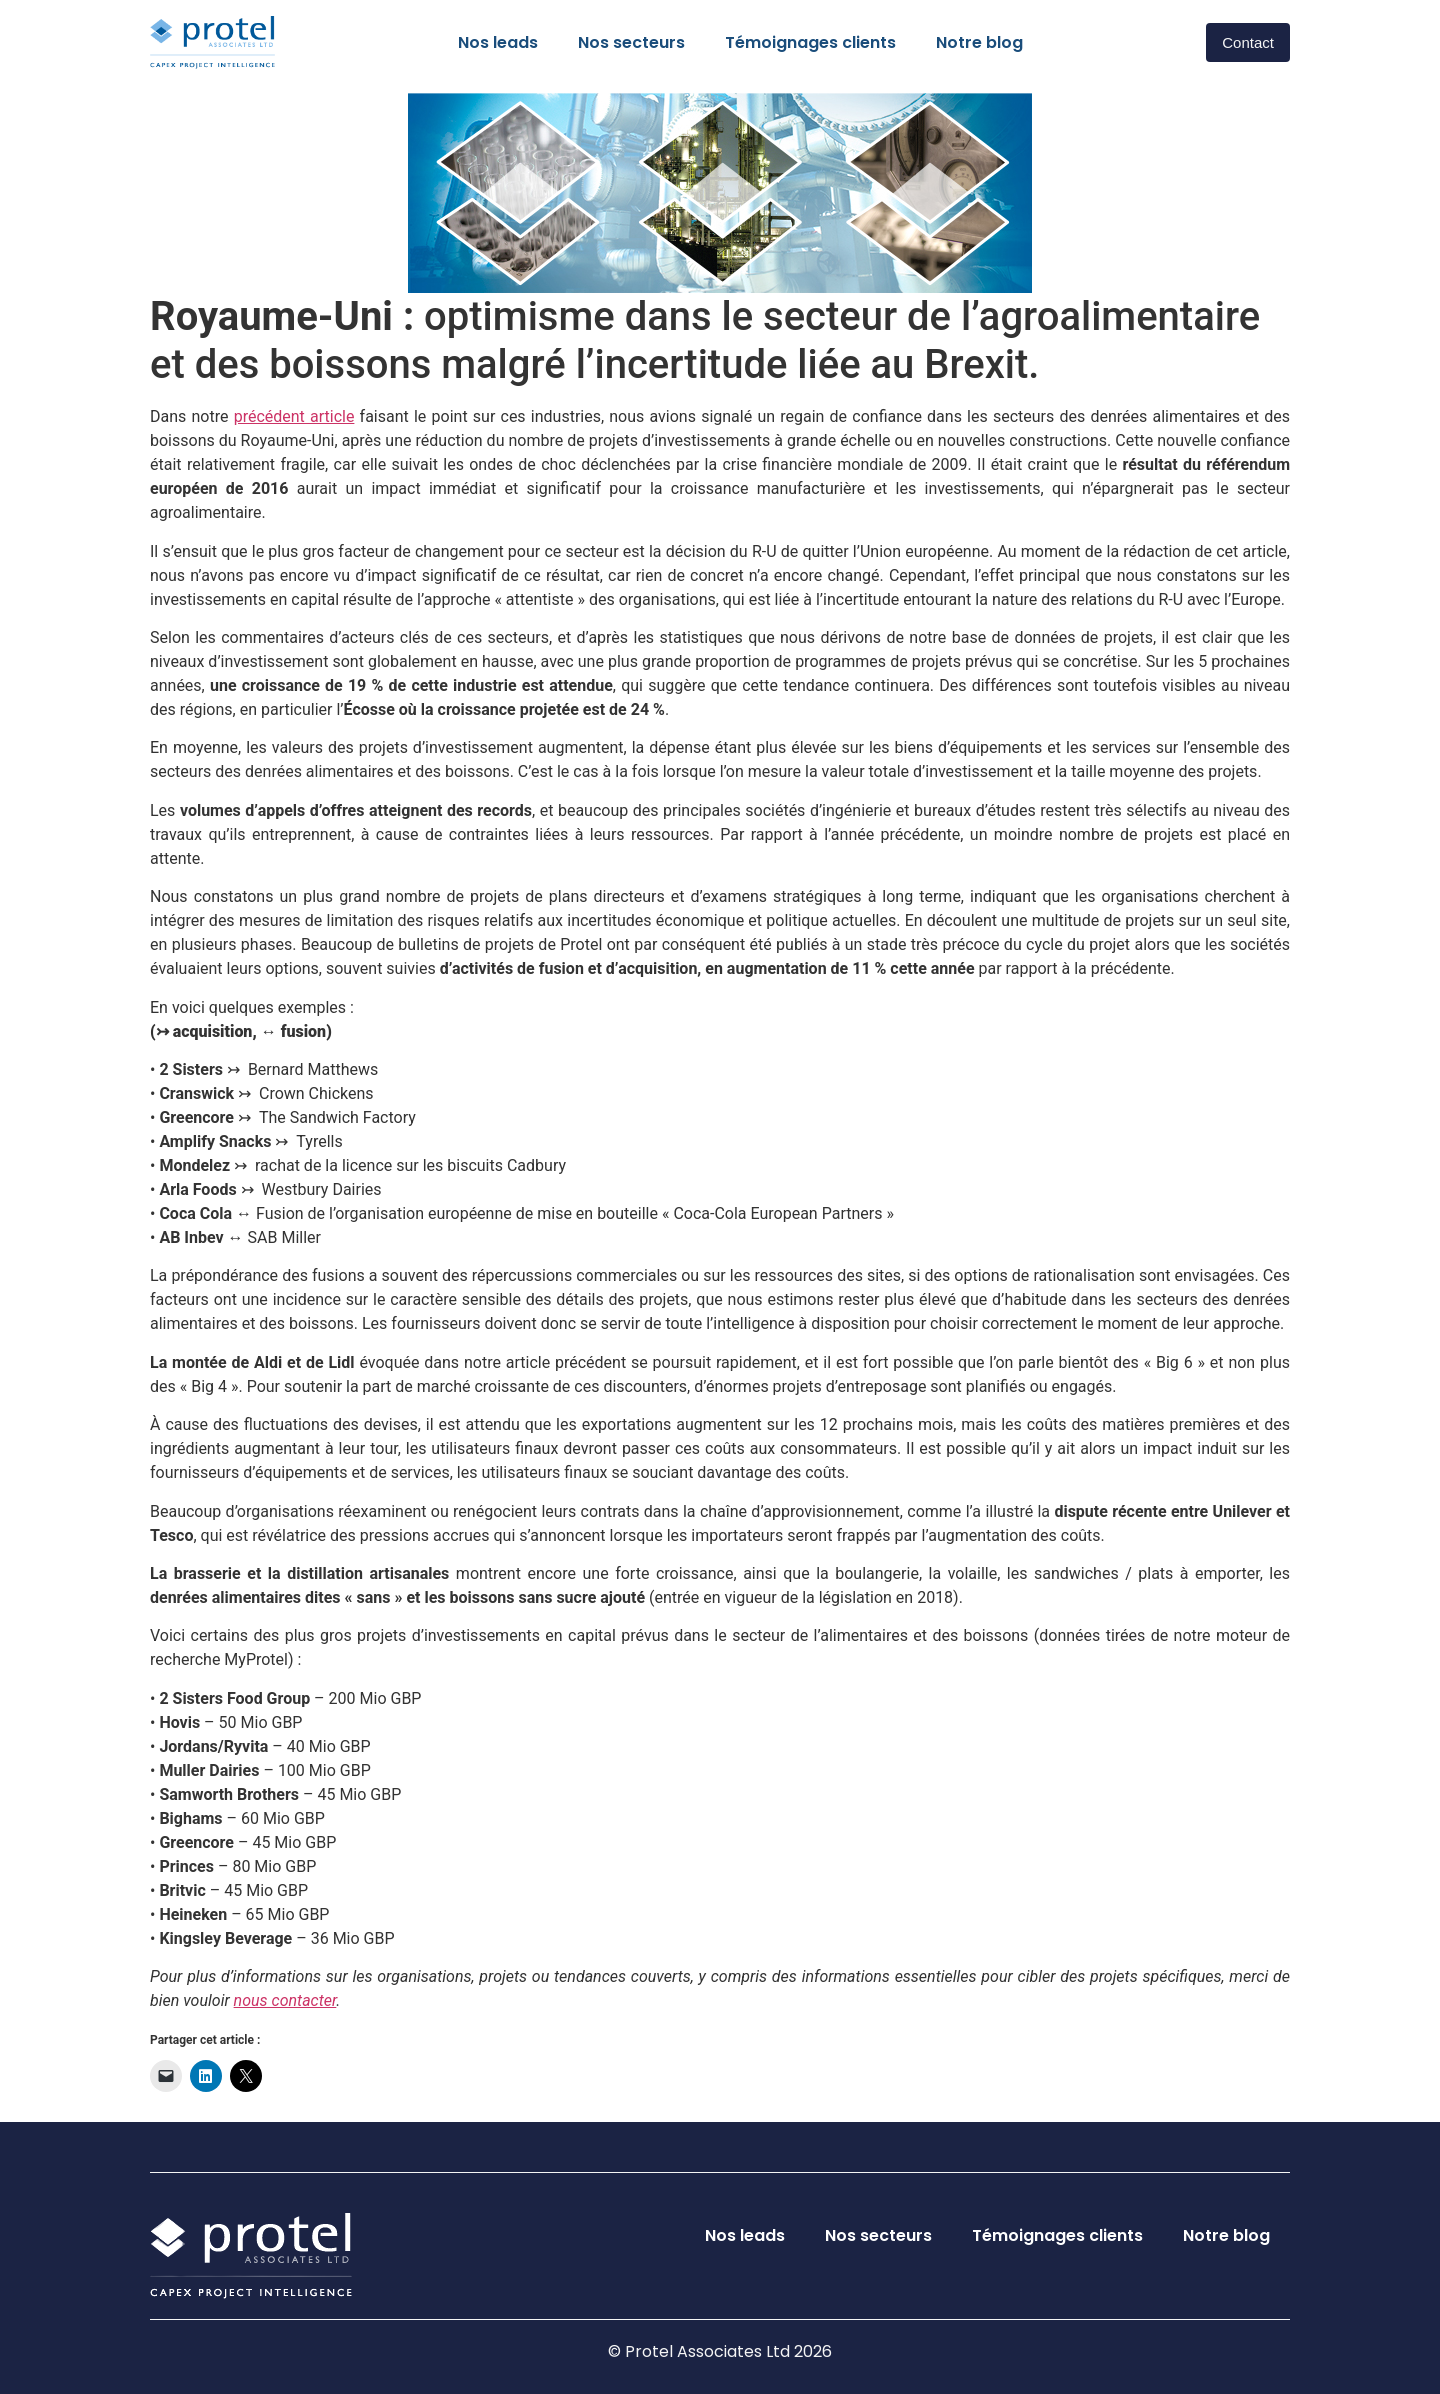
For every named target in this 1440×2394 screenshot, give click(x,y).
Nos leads (498, 42)
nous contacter (285, 2000)
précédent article (294, 416)
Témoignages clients (810, 42)
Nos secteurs (631, 42)
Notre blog (979, 42)
